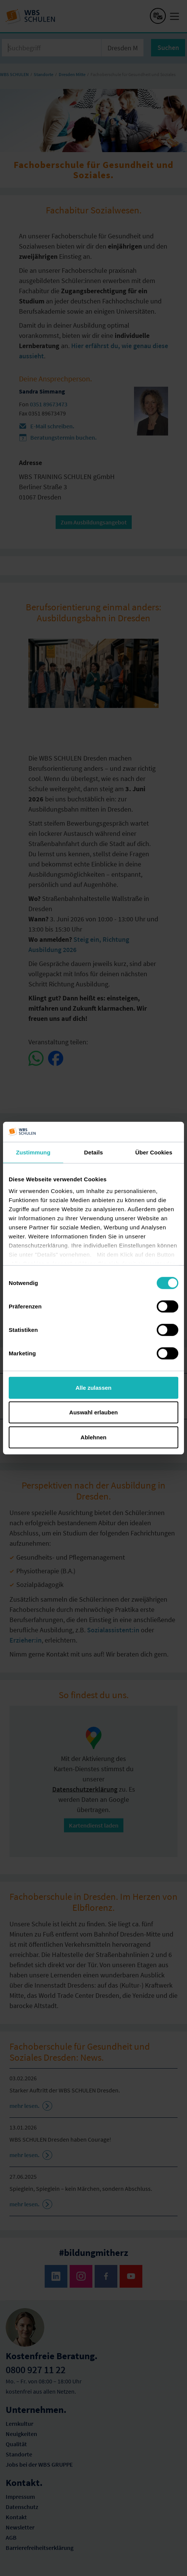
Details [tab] (93, 1152)
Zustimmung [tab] (33, 1152)
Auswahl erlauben (93, 1412)
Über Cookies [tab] (153, 1152)
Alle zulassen (93, 1387)
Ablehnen (93, 1437)
